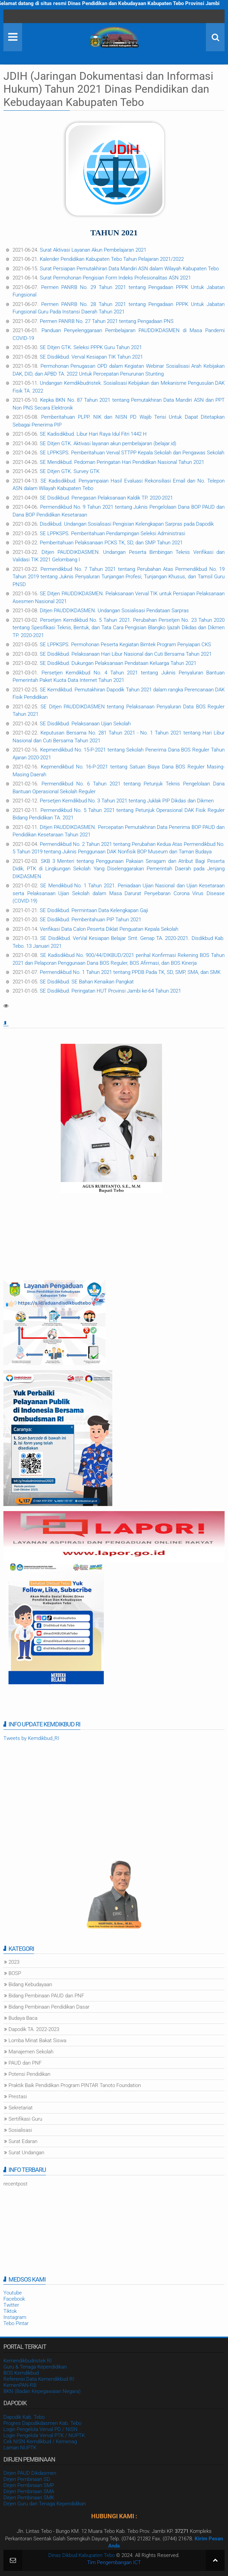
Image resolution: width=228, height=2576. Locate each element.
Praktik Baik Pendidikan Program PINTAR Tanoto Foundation (75, 2085)
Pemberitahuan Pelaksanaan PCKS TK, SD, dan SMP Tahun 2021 (111, 543)
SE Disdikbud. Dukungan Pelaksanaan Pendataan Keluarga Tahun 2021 (118, 663)
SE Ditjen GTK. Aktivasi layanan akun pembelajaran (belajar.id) (108, 443)
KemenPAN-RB (19, 2385)
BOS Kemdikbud (21, 2373)
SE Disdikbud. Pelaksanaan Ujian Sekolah (85, 724)
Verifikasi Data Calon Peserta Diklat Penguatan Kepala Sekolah (109, 929)
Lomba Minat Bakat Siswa (37, 2040)
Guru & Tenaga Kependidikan (35, 2367)
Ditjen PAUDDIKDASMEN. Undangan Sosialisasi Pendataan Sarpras (114, 610)
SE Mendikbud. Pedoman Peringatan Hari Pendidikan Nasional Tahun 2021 (122, 462)
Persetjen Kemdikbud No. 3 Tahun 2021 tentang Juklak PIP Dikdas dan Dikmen (127, 801)
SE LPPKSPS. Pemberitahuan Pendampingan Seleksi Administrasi (112, 533)
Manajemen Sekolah (31, 2052)
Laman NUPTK (19, 2448)
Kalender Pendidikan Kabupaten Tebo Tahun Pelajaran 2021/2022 (112, 259)
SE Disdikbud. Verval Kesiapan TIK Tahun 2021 (91, 357)
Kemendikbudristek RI (27, 2361)
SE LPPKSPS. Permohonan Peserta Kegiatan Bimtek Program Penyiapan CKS (125, 644)
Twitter (11, 2305)
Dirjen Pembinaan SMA (28, 2491)
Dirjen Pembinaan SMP (28, 2485)
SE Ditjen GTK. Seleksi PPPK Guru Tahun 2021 (91, 347)
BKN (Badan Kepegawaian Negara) (42, 2391)
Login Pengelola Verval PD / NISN (40, 2429)
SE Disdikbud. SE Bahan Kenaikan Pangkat (87, 982)
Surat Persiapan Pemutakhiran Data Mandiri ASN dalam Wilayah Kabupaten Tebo (129, 269)
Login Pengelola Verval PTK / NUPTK (44, 2435)
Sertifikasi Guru (25, 2119)
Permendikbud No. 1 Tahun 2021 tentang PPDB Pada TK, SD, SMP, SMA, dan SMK (130, 972)
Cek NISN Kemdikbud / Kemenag (40, 2441)
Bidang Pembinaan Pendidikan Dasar (49, 2007)
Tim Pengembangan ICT (114, 2562)
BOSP (15, 1973)
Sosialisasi (20, 2130)
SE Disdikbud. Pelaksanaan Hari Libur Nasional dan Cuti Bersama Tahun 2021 (126, 654)
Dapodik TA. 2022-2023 (34, 2029)
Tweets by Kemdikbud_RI (31, 1738)
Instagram (14, 2317)
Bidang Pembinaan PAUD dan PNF (46, 1996)
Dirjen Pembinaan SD (26, 2479)
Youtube (12, 2293)
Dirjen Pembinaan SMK (28, 2498)
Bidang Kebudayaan (30, 1984)
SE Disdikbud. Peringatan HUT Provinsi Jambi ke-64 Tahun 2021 (110, 991)
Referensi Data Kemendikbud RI (38, 2379)
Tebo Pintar (16, 2323)
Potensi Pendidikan (29, 2074)
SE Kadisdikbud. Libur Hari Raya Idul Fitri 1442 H (93, 434)
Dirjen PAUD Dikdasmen (29, 2473)
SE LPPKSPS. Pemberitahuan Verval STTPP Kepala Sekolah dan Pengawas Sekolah (132, 453)
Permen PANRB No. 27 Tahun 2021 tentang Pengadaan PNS (107, 321)
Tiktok (10, 2311)
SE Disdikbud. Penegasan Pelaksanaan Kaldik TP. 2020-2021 (106, 498)
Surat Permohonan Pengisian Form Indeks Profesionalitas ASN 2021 (115, 278)
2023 (14, 1962)
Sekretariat (21, 2108)
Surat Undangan (26, 2152)
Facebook (14, 2299)
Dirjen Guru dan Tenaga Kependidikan (44, 2504)
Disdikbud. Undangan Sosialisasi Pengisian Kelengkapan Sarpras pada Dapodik (127, 524)
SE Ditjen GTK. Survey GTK (69, 471)
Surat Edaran (23, 2141)
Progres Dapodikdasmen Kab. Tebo (42, 2423)
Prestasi (18, 2096)
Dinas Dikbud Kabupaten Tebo (81, 2555)
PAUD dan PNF (25, 2063)
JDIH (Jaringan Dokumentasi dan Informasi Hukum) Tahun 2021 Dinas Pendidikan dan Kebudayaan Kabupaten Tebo (108, 89)
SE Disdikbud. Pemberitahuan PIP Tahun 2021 (90, 920)
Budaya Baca (23, 2018)
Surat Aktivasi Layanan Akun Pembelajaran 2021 (93, 250)
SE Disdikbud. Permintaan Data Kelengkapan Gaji (94, 910)
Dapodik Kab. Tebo (24, 2417)
